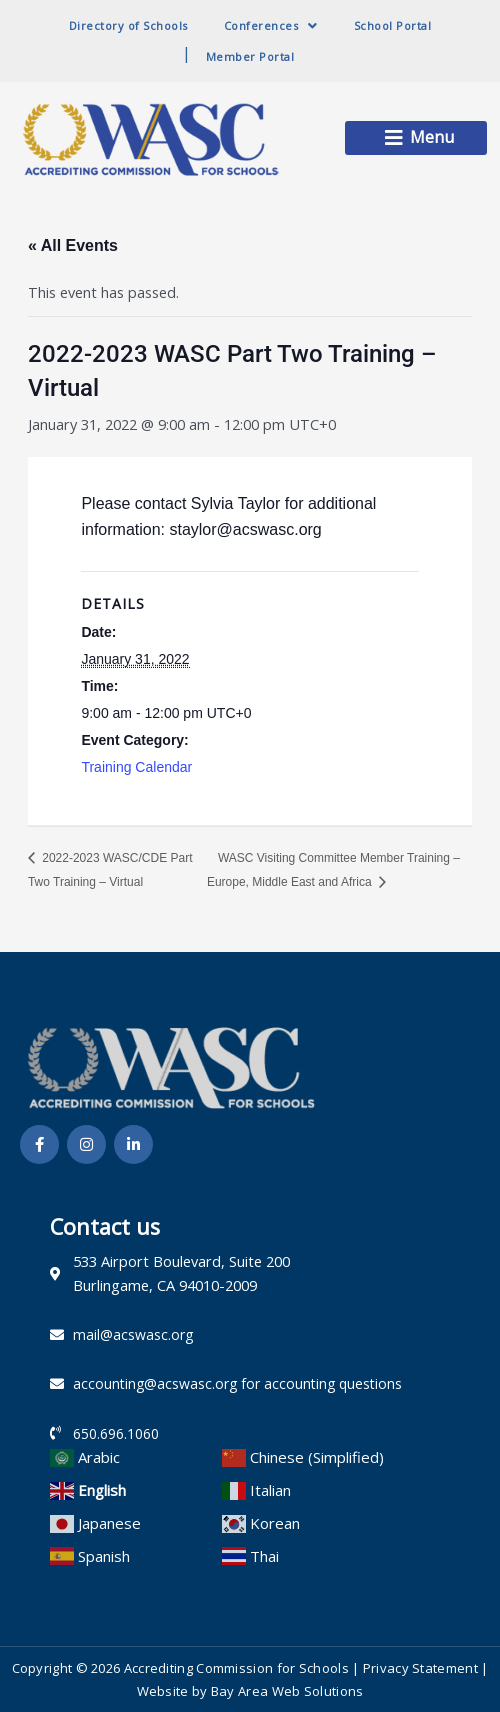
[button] (416, 138)
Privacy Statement (420, 1668)
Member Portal (250, 56)
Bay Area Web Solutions (287, 1691)
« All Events (73, 245)
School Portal (393, 25)
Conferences (271, 25)
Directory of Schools (128, 25)
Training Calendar (136, 767)
